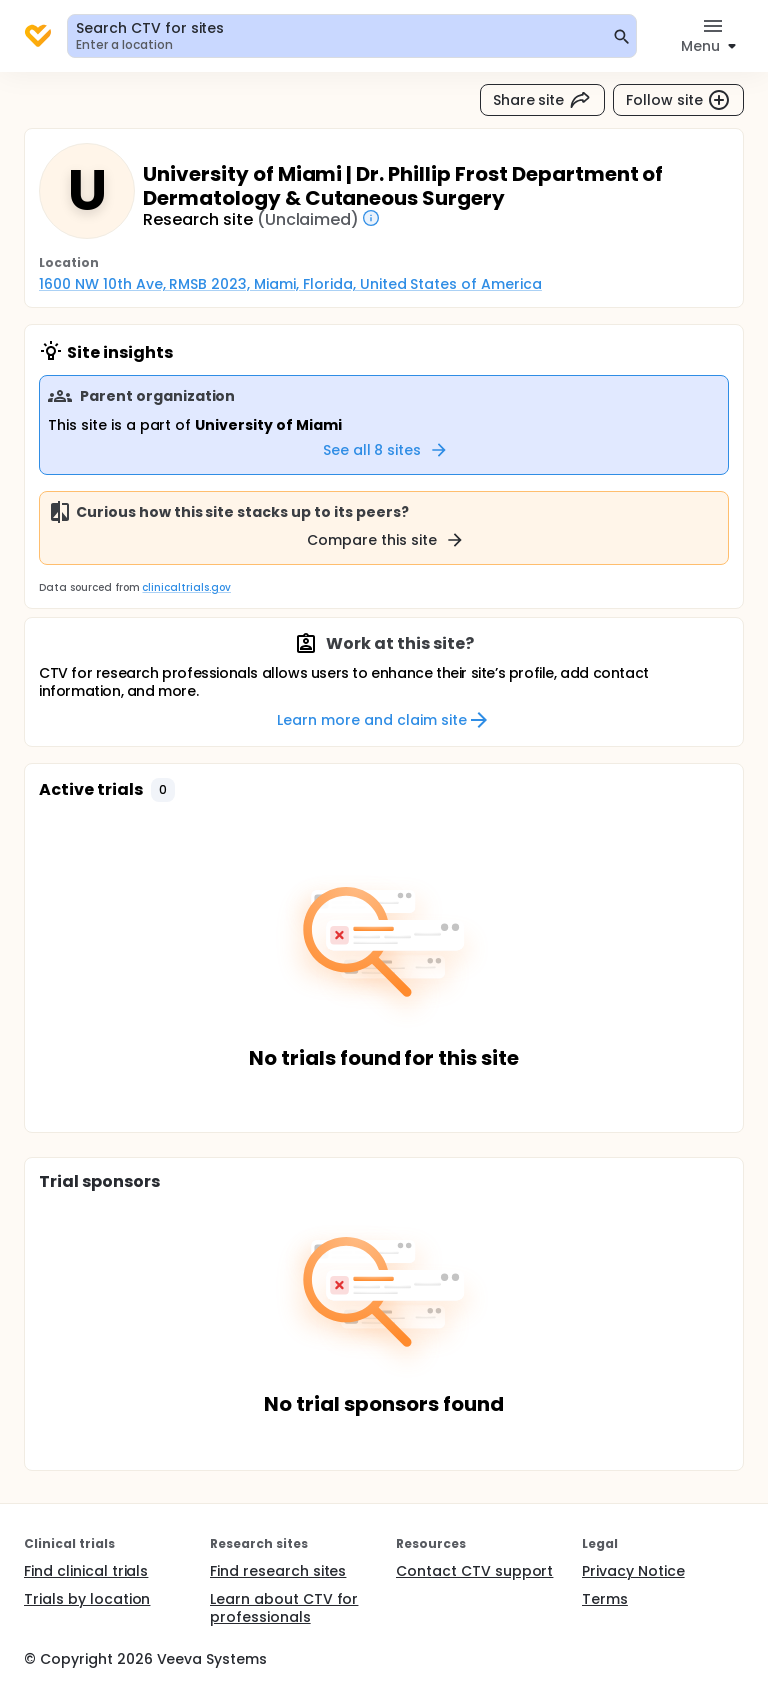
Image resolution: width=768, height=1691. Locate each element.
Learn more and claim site (383, 720)
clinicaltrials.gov (186, 587)
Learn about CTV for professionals (284, 1608)
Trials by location (87, 1599)
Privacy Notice (633, 1571)
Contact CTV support (474, 1571)
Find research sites (278, 1571)
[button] (163, 790)
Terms (605, 1599)
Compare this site (386, 540)
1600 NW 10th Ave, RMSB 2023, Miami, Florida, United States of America (290, 284)
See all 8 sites (386, 450)
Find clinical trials (86, 1571)
